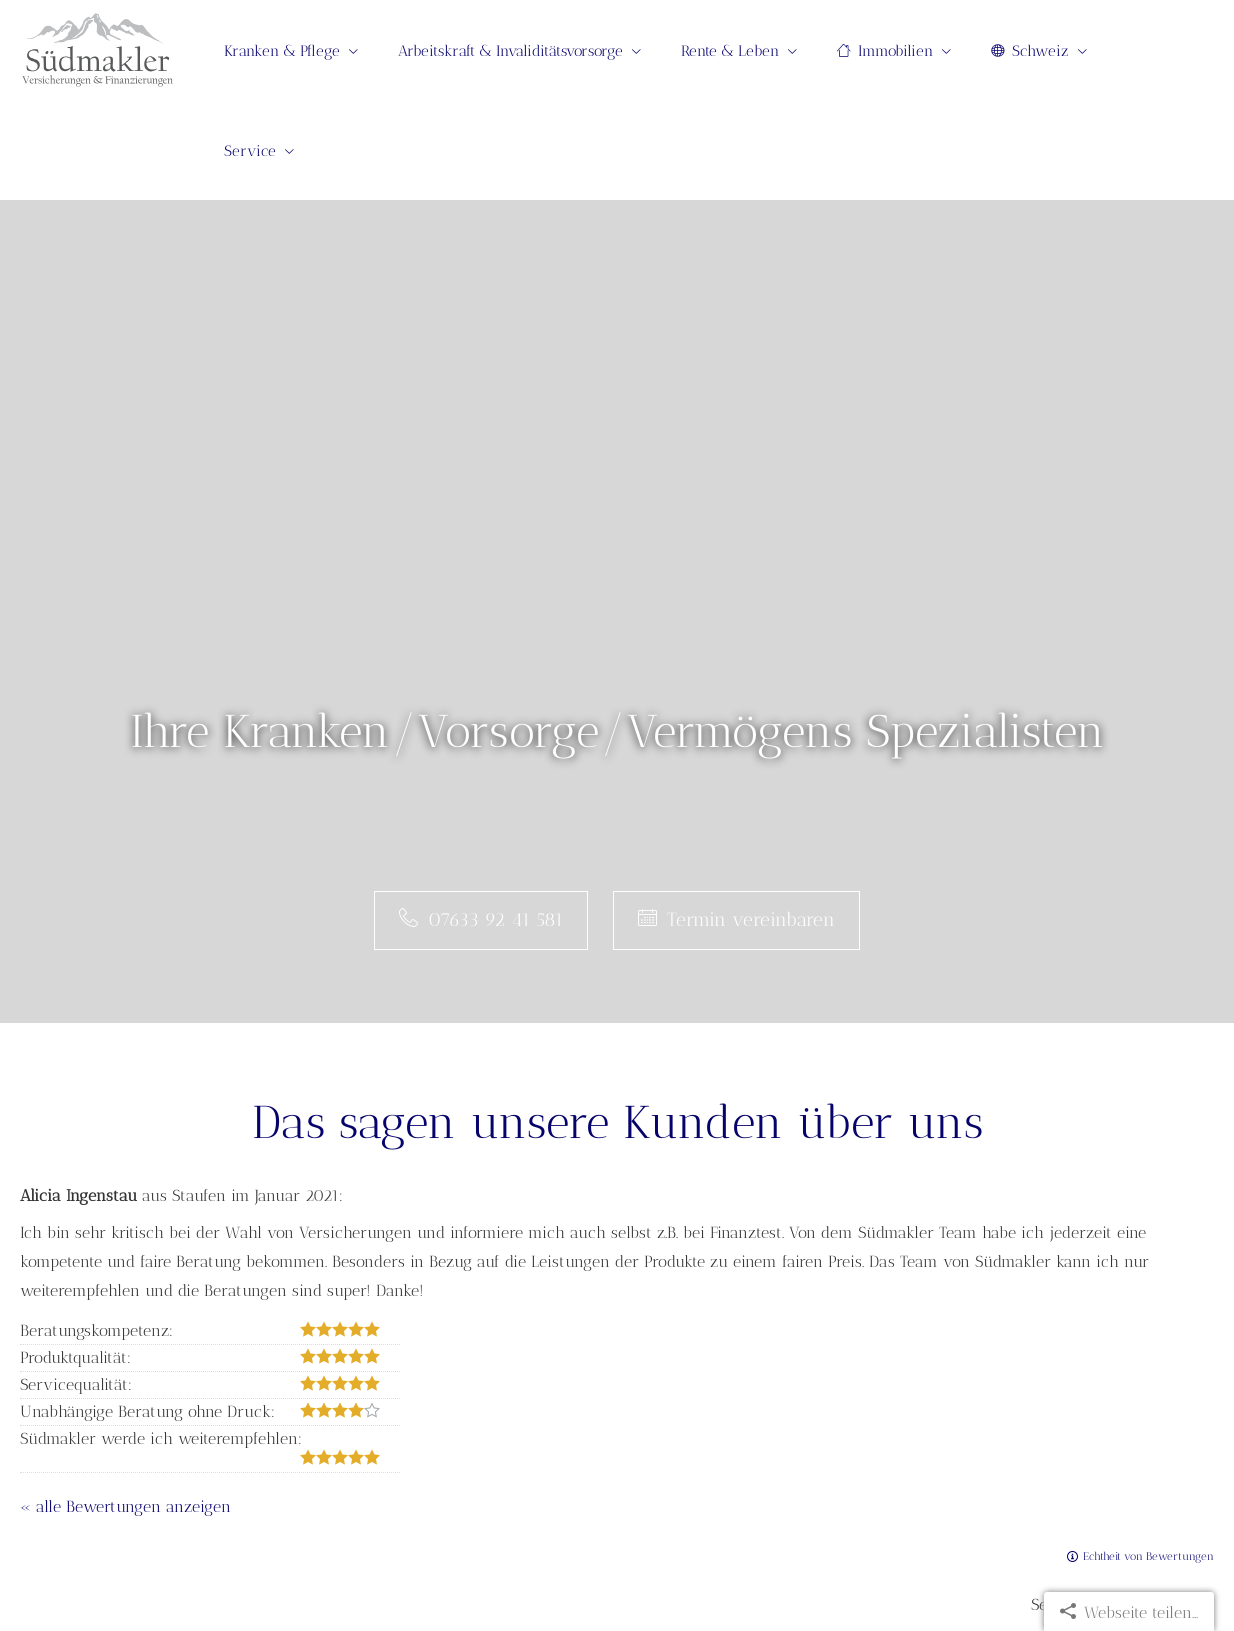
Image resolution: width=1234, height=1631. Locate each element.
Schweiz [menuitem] (1030, 51)
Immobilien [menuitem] (885, 51)
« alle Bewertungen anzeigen (125, 1506)
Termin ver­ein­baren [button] (736, 919)
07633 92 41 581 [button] (481, 919)
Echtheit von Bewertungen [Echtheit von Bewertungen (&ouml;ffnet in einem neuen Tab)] (1148, 1556)
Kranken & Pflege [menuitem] (282, 51)
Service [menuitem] (250, 151)
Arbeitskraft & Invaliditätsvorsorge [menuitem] (510, 51)
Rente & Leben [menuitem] (730, 51)
